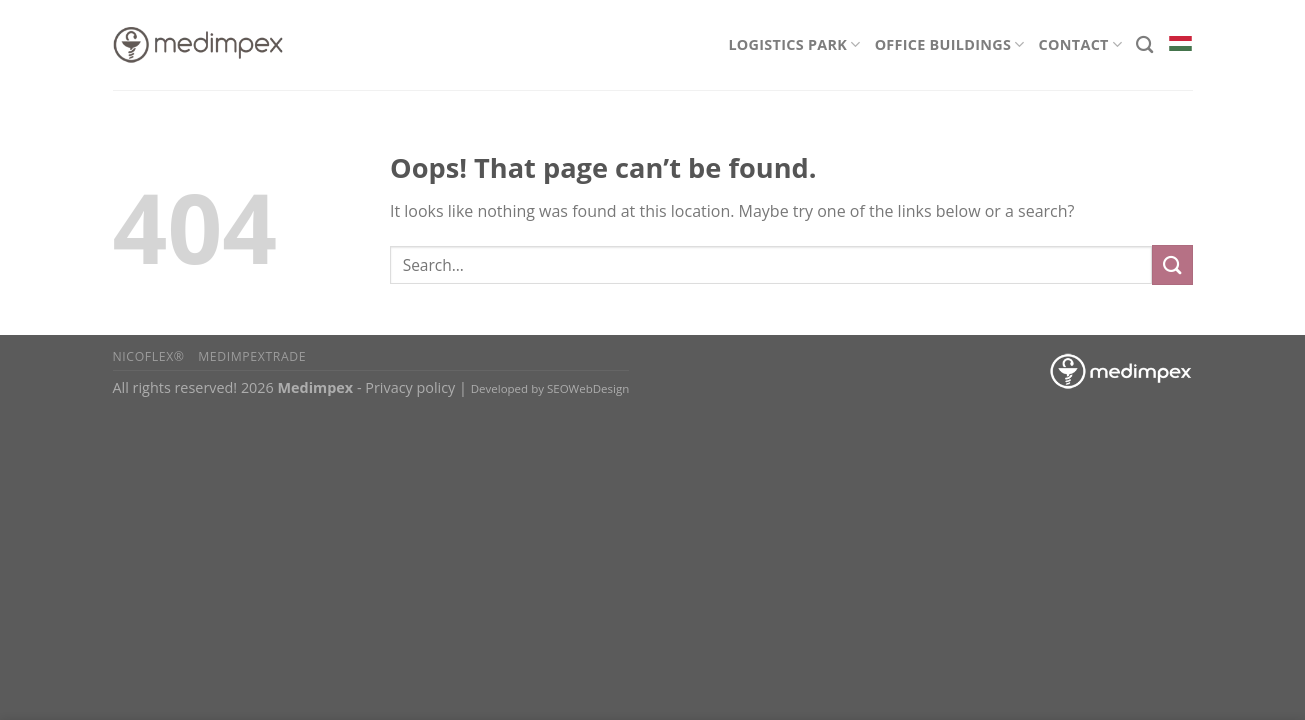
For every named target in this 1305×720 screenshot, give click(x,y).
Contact (1081, 44)
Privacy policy (410, 387)
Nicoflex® (149, 356)
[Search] (1144, 45)
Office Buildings (950, 44)
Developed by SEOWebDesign (550, 388)
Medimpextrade (252, 356)
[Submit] (1172, 264)
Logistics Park (794, 44)
